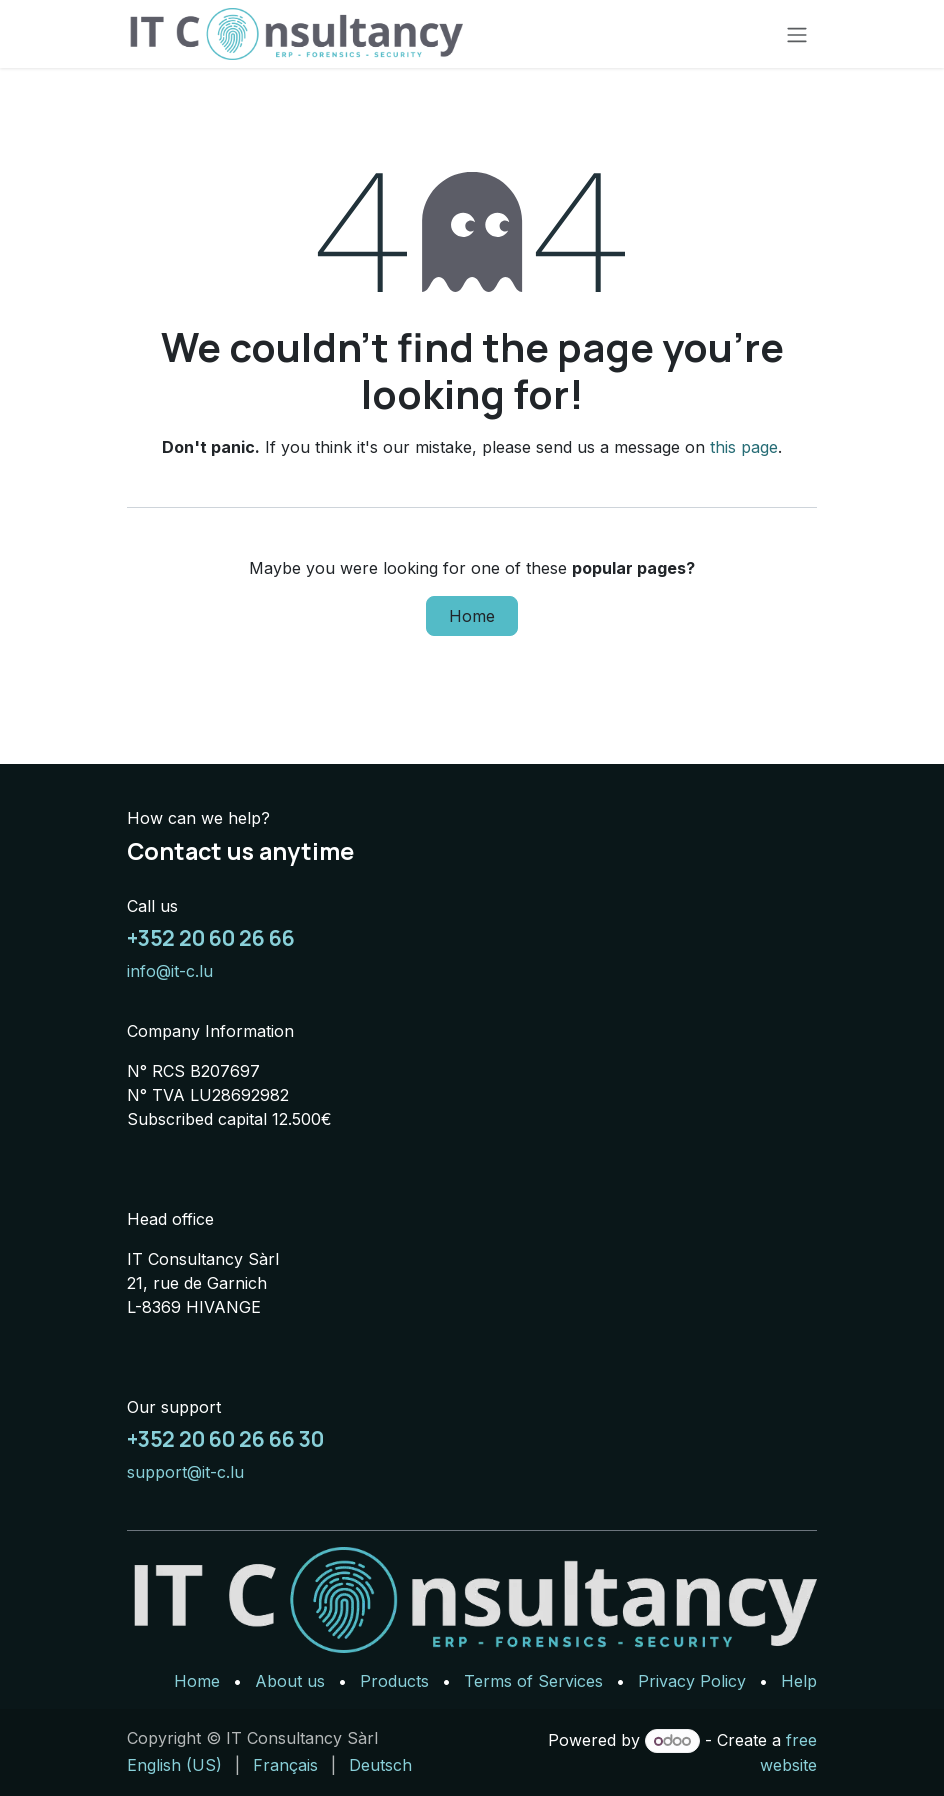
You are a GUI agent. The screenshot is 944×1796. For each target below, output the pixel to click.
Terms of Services (533, 1681)
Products (394, 1681)
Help (799, 1681)
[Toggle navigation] (797, 34)
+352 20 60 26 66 (211, 938)
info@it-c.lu (170, 971)
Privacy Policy (692, 1681)
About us (290, 1681)
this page (744, 447)
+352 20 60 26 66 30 (225, 1439)
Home (472, 616)
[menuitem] (174, 1765)
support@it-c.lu (185, 1472)
